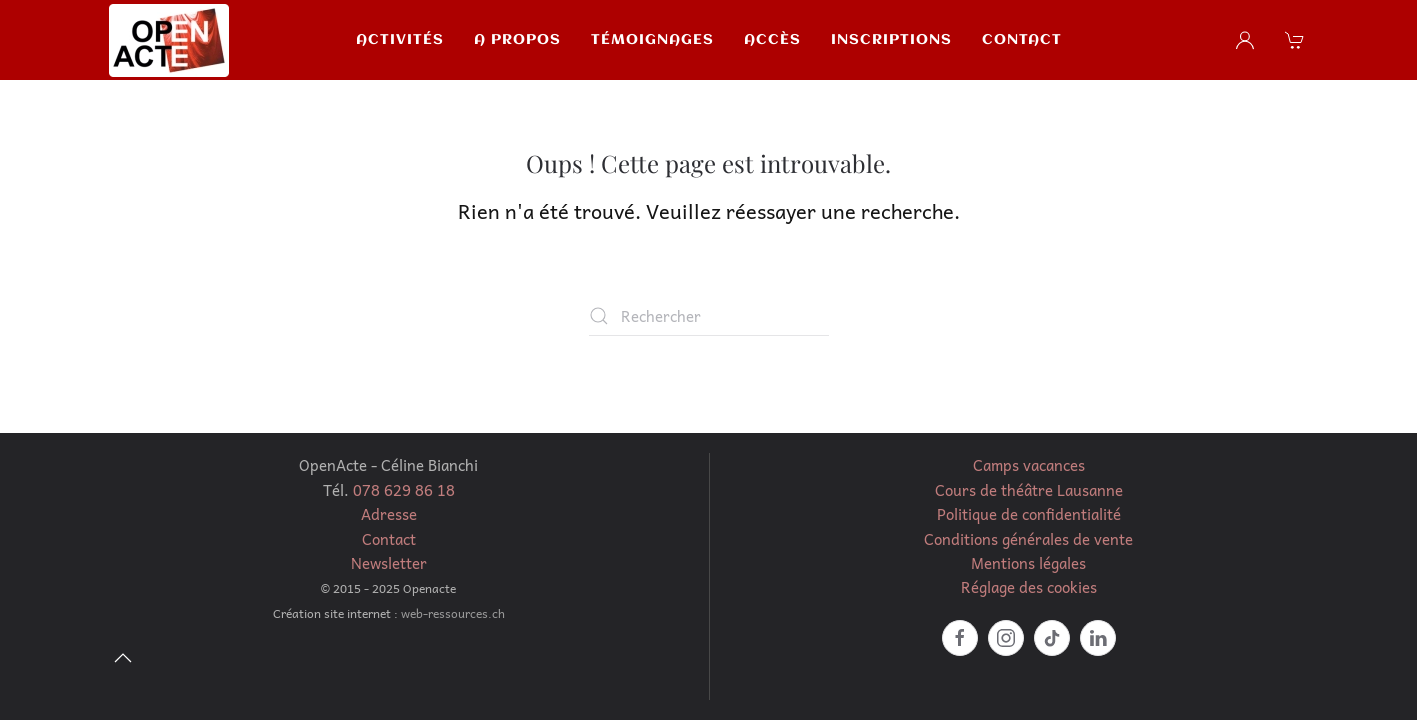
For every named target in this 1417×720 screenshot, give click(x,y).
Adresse (389, 514)
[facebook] (960, 638)
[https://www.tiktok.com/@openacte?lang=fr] (1052, 638)
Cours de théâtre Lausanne (1029, 490)
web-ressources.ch (453, 613)
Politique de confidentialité (1029, 514)
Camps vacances (1029, 465)
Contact (1022, 40)
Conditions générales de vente (1028, 539)
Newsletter (389, 563)
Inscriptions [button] (891, 40)
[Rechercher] (709, 316)
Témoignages (652, 40)
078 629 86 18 (404, 490)
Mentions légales (1028, 563)
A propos (517, 40)
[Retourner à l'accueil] (169, 40)
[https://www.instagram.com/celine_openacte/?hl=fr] (1006, 638)
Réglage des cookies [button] (1029, 587)
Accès (772, 40)
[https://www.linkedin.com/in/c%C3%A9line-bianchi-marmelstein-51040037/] (1098, 638)
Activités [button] (400, 40)
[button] (1297, 40)
